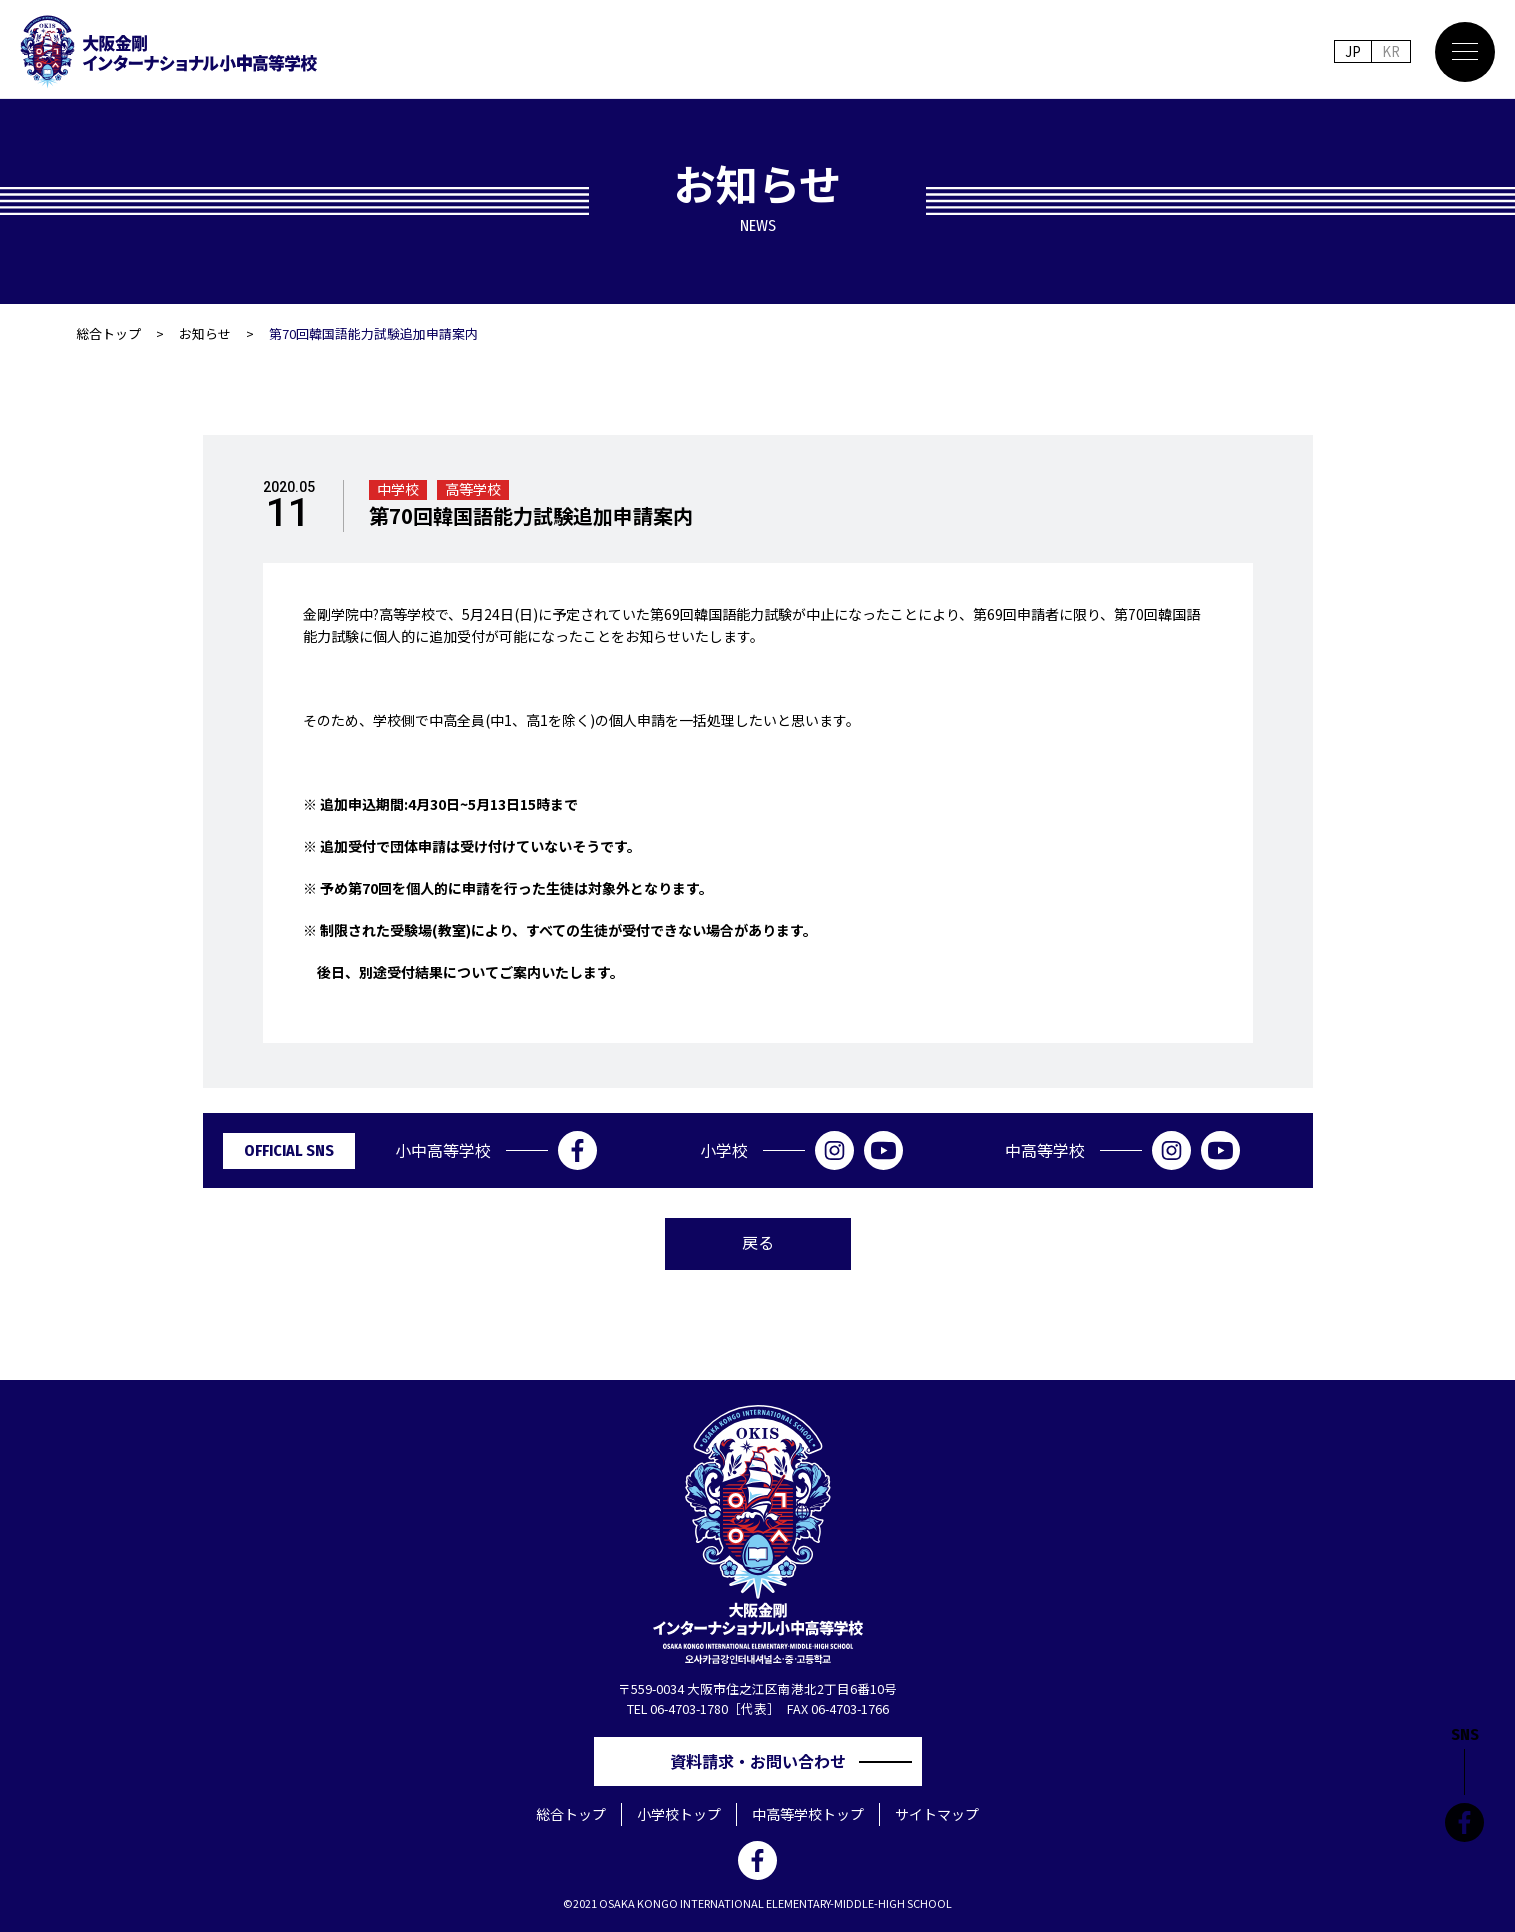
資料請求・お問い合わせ (766, 1761)
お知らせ (205, 333)
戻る (758, 1242)
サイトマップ (937, 1814)
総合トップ (108, 333)
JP (1352, 52)
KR (1390, 52)
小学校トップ (679, 1814)
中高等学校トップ (808, 1814)
